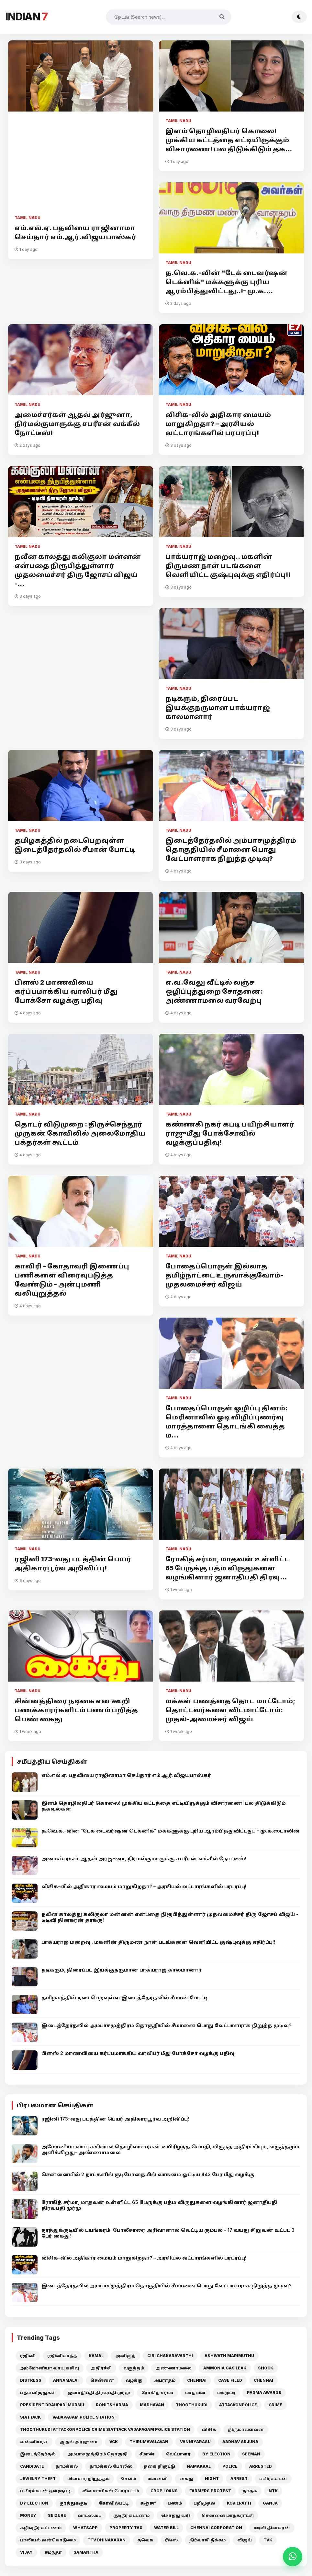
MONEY (28, 2515)
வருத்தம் (133, 2368)
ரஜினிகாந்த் (62, 2355)
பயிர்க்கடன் (273, 2478)
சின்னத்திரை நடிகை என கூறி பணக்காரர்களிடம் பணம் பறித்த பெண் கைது (76, 1710)
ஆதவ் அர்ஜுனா (79, 2441)
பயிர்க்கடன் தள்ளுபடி (45, 2490)
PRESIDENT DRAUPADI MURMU (52, 2404)
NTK (273, 2490)
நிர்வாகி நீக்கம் (207, 2540)
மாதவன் (195, 2392)
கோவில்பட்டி (113, 2503)
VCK (113, 2441)
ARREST (239, 2478)
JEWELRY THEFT (38, 2478)
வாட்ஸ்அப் (90, 2515)
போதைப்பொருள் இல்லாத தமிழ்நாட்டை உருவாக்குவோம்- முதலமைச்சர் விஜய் (224, 1275)
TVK (267, 2540)
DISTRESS (30, 2380)
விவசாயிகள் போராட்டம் (110, 2490)
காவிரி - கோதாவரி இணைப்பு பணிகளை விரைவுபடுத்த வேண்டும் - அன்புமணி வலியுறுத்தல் (72, 1279)
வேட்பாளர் (178, 2454)
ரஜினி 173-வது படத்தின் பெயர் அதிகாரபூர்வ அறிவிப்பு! (73, 1563)
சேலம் (128, 2478)
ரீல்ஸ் (171, 2540)
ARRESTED (260, 2466)
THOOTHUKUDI (191, 2404)
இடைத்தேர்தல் (38, 2454)
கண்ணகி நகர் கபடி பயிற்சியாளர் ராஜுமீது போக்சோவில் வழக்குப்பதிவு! (229, 1133)
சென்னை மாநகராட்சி (228, 2515)
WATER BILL (166, 2527)
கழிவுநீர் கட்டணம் (40, 2527)
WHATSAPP (85, 2527)
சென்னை (102, 2380)
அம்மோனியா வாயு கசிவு (49, 2368)
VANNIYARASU (195, 2441)
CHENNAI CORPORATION (216, 2527)
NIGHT (212, 2478)
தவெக (145, 2540)
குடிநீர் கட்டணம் (131, 2515)
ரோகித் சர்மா (157, 2392)
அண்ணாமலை (174, 2368)
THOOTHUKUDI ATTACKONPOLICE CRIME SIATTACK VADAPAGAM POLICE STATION (105, 2429)
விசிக (209, 2429)
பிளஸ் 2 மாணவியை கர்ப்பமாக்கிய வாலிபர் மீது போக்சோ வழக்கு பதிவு (66, 991)
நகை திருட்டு (159, 2466)
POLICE (230, 2466)
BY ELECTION (216, 2454)
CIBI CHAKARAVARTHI (170, 2355)
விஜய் (244, 2540)
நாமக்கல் (67, 2466)
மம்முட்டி (226, 2392)
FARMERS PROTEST (210, 2490)
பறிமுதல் (204, 2503)
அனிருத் (125, 2355)
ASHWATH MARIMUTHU (229, 2355)
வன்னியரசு (34, 2441)
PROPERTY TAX (125, 2527)
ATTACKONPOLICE (238, 2404)
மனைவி (158, 2478)
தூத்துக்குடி (73, 2503)
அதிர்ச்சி (101, 2368)
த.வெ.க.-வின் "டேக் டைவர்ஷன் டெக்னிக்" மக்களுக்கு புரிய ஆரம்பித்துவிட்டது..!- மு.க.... (226, 282)
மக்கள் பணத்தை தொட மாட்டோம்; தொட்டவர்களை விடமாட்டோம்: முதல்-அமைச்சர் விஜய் (230, 1710)
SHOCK (265, 2368)
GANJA (270, 2503)
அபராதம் (164, 2380)
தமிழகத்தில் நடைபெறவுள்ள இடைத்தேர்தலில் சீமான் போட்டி (75, 845)
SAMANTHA (85, 2552)
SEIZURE (57, 2515)
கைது (186, 2478)
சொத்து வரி (175, 2515)
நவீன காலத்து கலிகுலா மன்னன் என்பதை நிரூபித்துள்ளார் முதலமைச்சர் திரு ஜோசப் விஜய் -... (78, 570)
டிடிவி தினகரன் (272, 2527)
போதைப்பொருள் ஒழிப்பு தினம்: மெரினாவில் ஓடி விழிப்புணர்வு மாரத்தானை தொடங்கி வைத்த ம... (226, 1421)
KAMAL (96, 2355)
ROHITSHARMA (112, 2404)
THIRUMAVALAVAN (148, 2441)
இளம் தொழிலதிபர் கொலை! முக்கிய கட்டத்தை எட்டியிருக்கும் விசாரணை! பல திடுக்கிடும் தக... (228, 140)
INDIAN (26, 16)
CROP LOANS (164, 2490)
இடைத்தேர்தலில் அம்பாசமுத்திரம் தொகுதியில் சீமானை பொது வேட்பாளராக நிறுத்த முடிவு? (230, 849)
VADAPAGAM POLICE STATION (83, 2417)
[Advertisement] (81, 166)
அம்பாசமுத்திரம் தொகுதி (97, 2454)
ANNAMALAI (66, 2380)
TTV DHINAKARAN (106, 2540)
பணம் (175, 2503)
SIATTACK (30, 2417)
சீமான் (146, 2454)
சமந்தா (53, 2552)
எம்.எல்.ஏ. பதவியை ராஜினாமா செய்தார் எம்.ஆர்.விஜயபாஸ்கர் (75, 232)
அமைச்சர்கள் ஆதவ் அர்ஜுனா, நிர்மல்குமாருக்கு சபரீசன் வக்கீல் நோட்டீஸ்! (77, 424)
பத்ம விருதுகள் (38, 2392)
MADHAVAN (152, 2404)
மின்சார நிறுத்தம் (88, 2478)
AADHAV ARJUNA (240, 2441)
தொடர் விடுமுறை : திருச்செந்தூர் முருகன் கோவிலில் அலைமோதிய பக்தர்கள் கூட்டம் (80, 1133)
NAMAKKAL (199, 2466)
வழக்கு (134, 2380)
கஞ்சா (148, 2503)
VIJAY (26, 2552)
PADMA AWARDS (264, 2392)
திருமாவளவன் (246, 2429)
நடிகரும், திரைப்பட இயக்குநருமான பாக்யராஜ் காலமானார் (217, 708)
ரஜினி (28, 2355)
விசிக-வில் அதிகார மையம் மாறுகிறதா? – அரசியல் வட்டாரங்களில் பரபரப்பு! (218, 424)
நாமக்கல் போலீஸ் (111, 2466)
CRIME (275, 2404)
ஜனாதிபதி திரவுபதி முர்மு (99, 2392)
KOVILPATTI (239, 2503)
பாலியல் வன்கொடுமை (48, 2540)
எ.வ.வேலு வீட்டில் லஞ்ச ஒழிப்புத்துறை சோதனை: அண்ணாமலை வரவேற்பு (214, 991)
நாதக (250, 2490)
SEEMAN (251, 2454)
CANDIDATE (32, 2466)
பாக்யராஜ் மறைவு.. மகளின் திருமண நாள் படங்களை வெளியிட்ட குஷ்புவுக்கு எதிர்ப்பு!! (227, 566)
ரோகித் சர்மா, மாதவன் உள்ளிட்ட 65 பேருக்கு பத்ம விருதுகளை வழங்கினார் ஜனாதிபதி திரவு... (227, 1568)
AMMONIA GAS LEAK (224, 2368)
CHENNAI (196, 2380)
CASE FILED (230, 2380)
